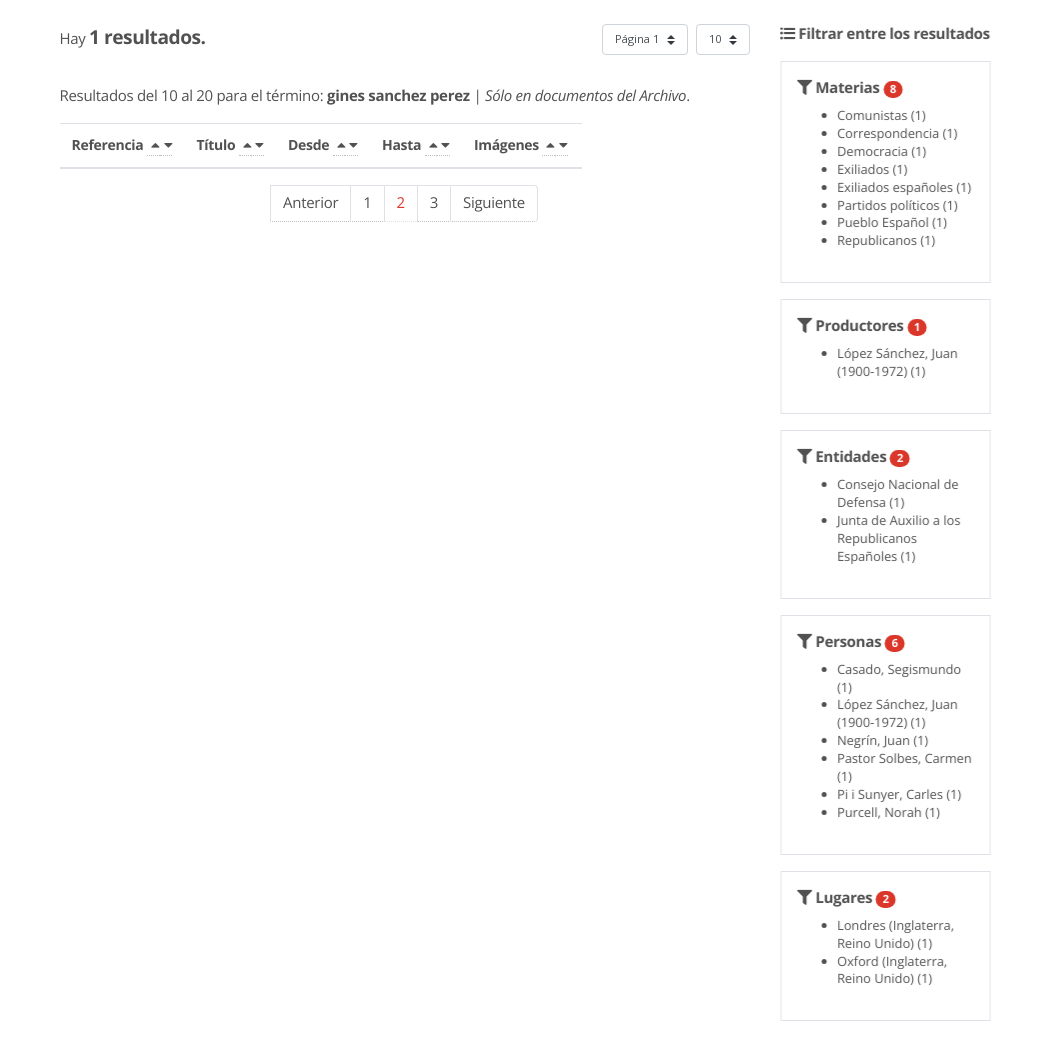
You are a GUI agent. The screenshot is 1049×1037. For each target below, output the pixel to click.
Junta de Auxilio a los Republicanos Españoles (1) (903, 538)
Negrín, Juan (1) (887, 740)
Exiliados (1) (877, 169)
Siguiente (494, 203)
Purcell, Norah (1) (893, 812)
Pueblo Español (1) (897, 222)
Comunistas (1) (886, 115)
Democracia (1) (886, 151)
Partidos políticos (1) (902, 205)
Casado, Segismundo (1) (904, 678)
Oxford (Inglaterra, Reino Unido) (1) (897, 970)
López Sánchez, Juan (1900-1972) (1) (902, 362)
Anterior (310, 203)
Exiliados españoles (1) (909, 187)
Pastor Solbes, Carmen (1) (909, 767)
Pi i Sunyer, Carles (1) (904, 794)
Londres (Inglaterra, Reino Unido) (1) (900, 934)
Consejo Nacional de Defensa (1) (902, 493)
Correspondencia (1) (902, 133)
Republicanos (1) (891, 240)
